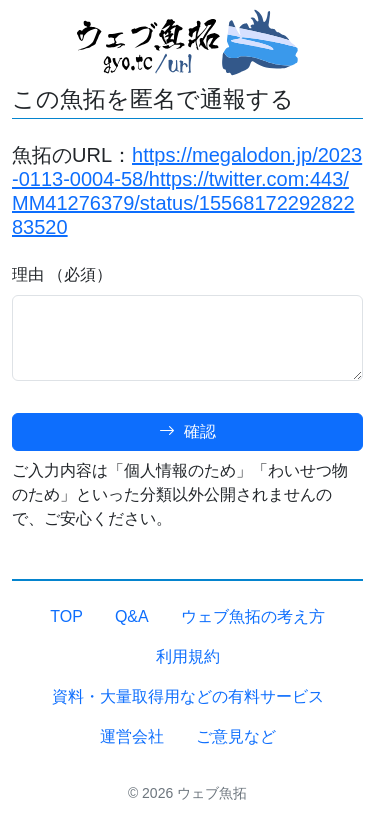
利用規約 (188, 656)
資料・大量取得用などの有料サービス (188, 696)
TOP (66, 616)
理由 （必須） (62, 274)
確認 (187, 431)
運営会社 (132, 736)
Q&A (132, 616)
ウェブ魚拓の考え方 (253, 616)
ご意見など (236, 736)
